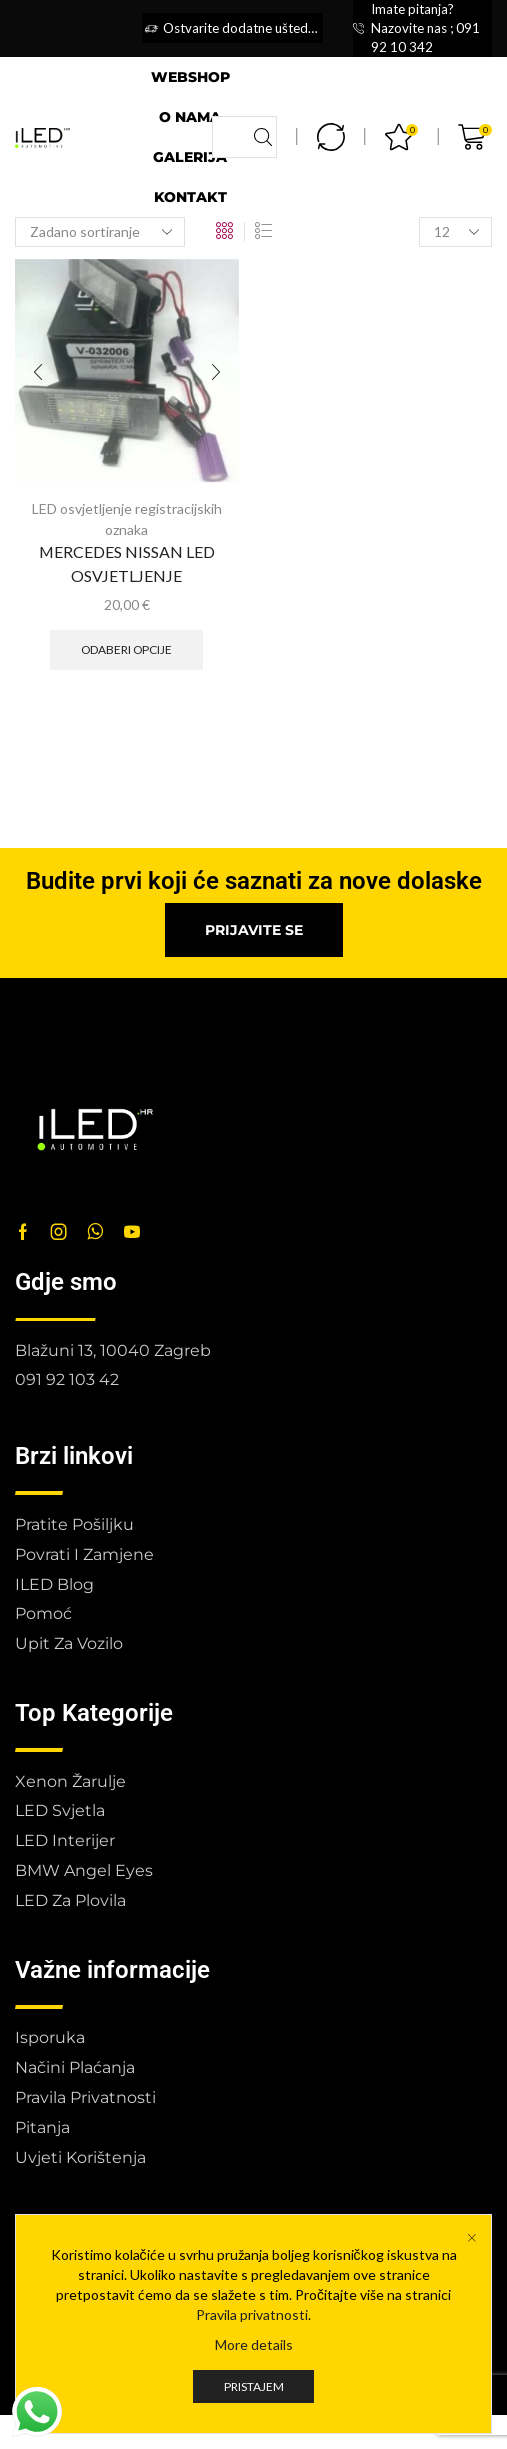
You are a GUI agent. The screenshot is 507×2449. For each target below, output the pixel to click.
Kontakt (190, 197)
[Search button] (263, 137)
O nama (190, 117)
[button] (254, 930)
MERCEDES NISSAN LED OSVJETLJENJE (127, 563)
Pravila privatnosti (252, 2351)
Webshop (190, 77)
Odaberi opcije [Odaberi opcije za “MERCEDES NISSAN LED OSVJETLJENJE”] (126, 649)
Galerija (190, 157)
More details (254, 2381)
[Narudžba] (100, 232)
